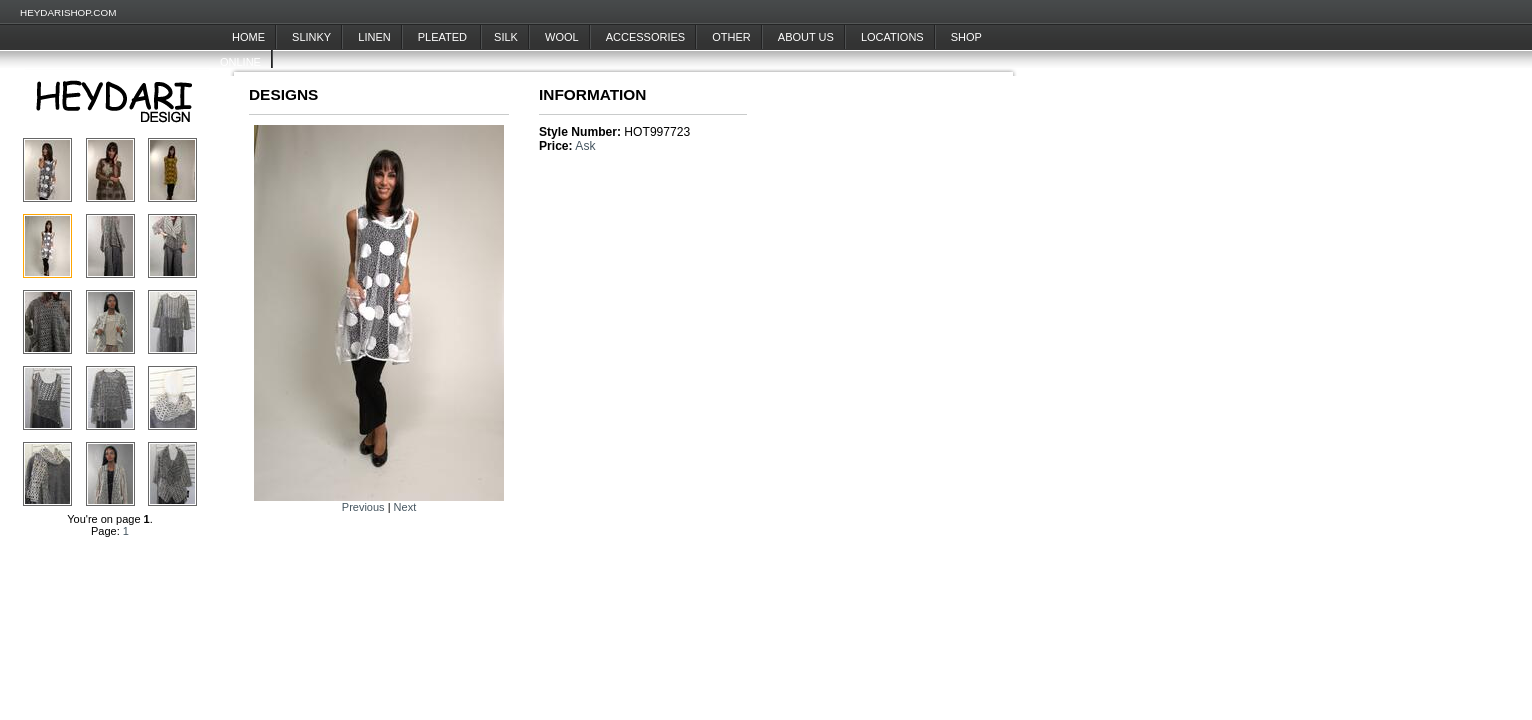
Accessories (645, 37)
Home (248, 37)
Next (405, 507)
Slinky (311, 37)
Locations (892, 37)
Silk (506, 37)
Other (731, 37)
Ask (585, 146)
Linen (374, 37)
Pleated (444, 37)
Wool (562, 37)
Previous (363, 507)
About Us (806, 37)
